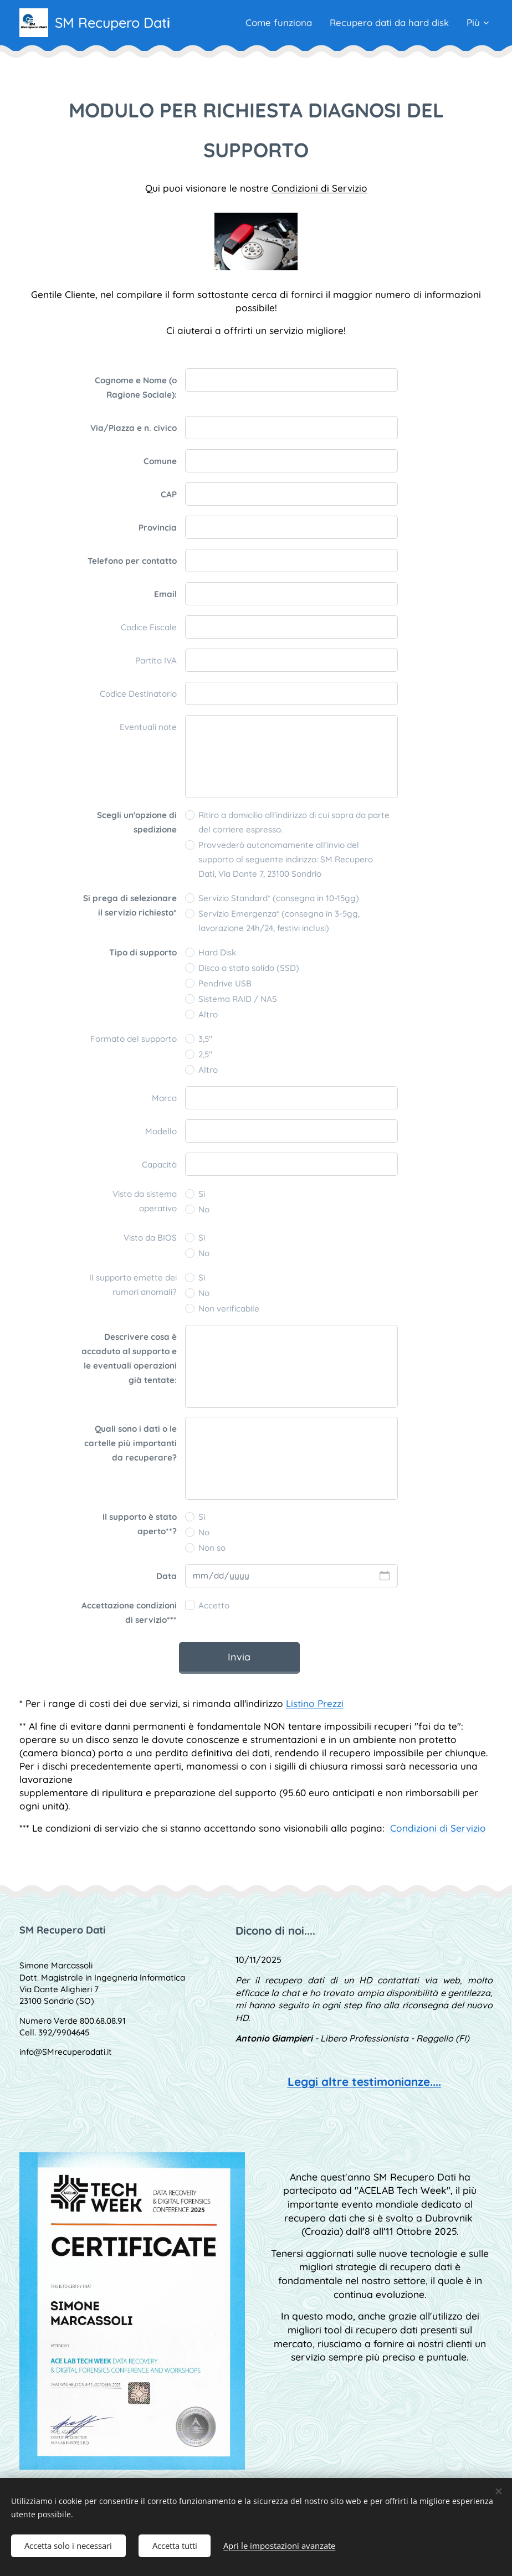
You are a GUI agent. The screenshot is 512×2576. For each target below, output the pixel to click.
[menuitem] (275, 23)
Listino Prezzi (315, 1703)
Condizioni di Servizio (319, 188)
